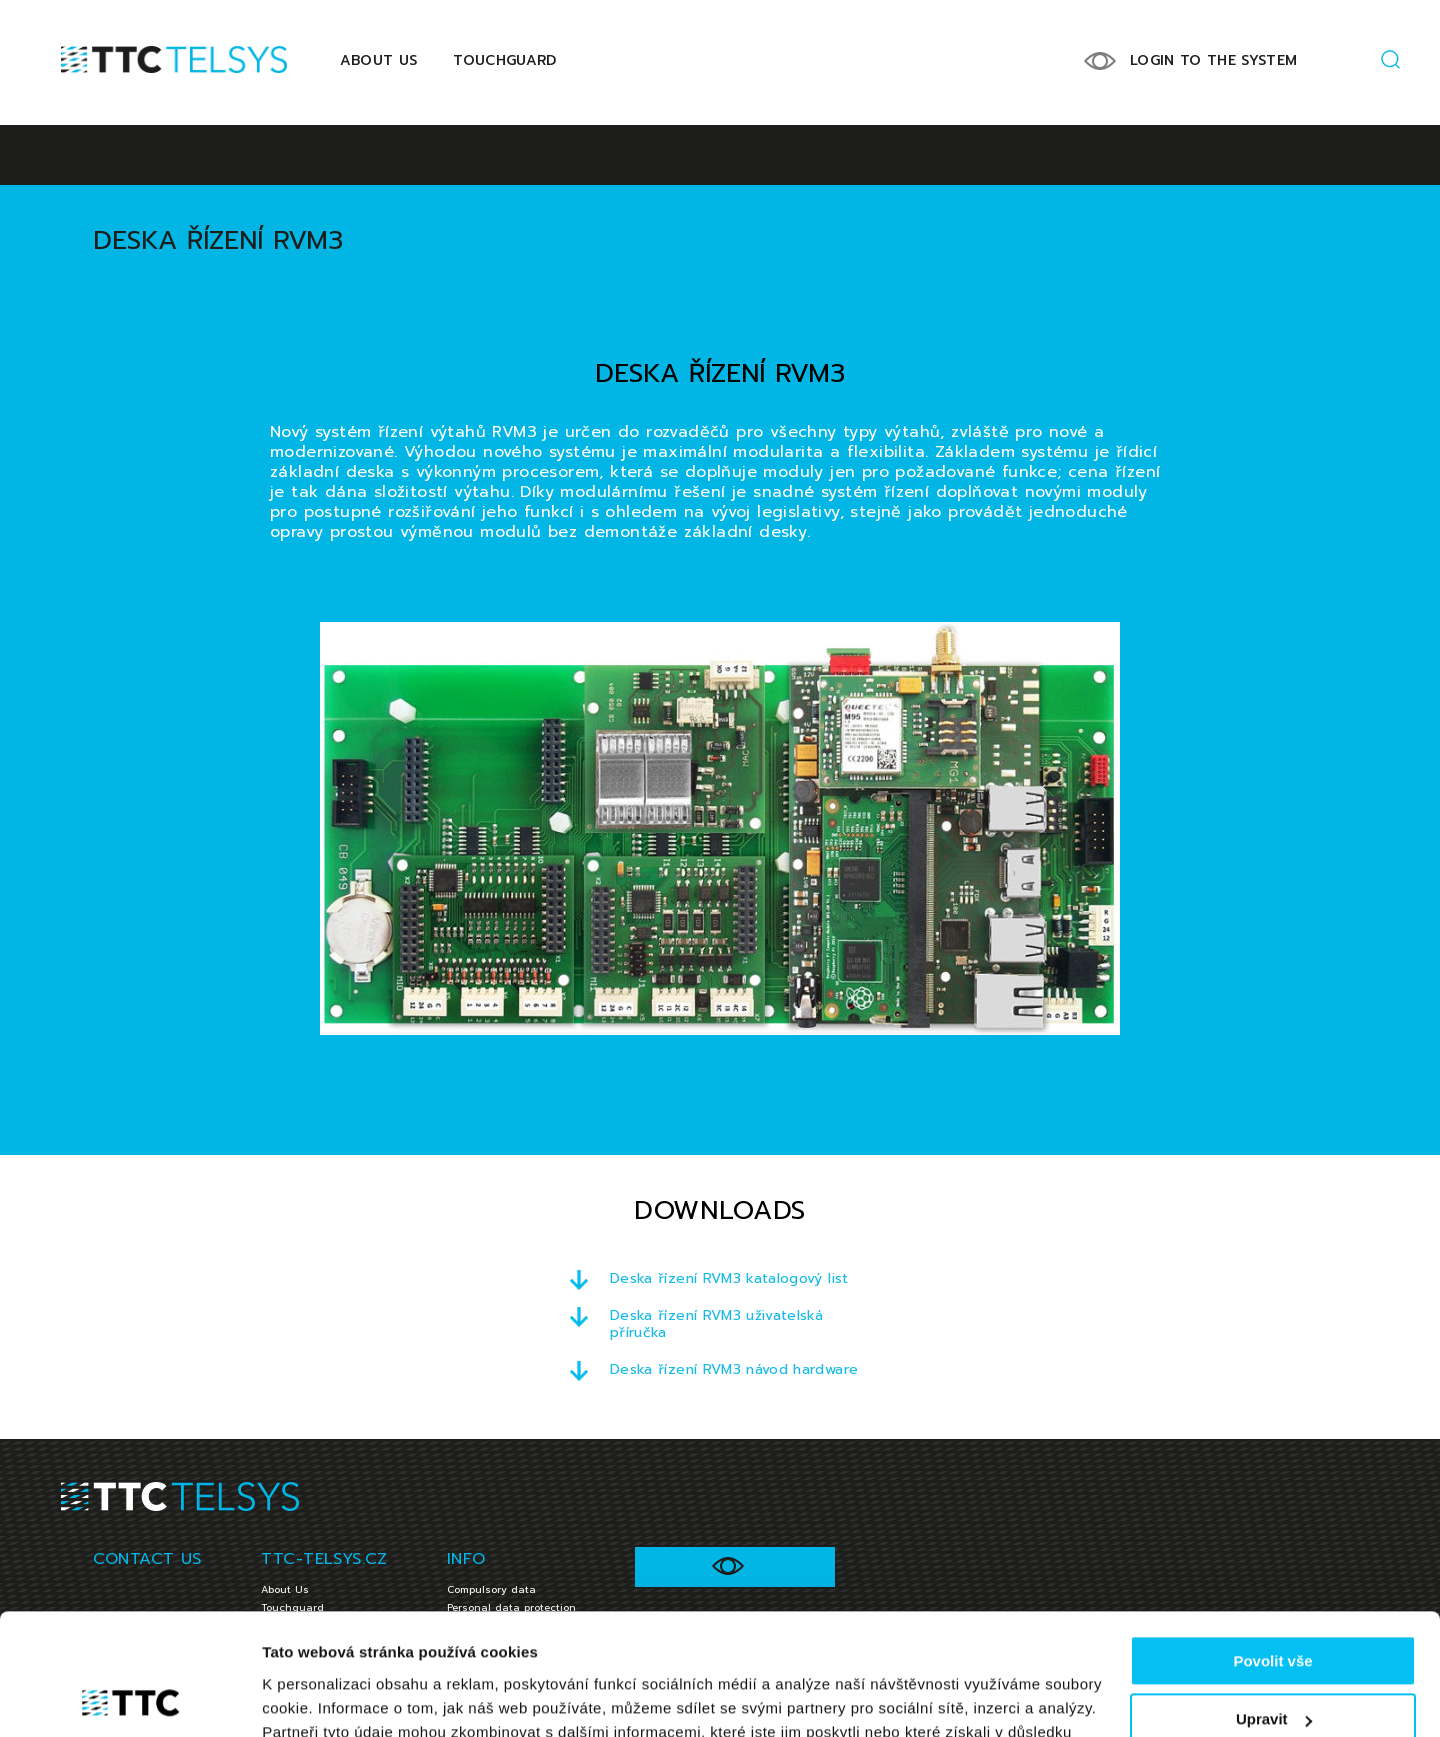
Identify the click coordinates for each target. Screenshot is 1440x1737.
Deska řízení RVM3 (218, 240)
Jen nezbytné (1272, 1664)
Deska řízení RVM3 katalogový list (729, 1278)
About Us (379, 60)
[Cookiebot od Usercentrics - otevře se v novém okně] (129, 1698)
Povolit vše (1272, 1547)
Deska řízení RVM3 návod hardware (734, 1369)
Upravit (1274, 1605)
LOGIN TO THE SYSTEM (1214, 60)
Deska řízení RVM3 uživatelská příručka (716, 1324)
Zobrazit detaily (318, 1697)
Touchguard (505, 60)
